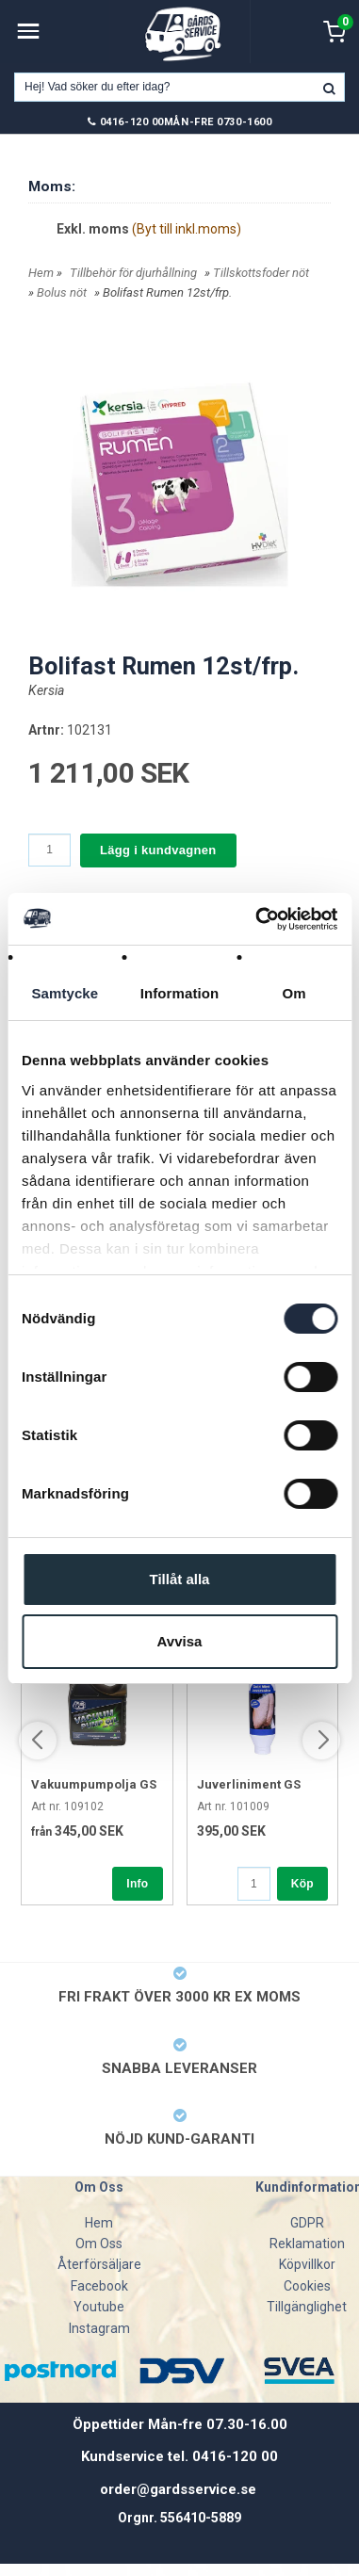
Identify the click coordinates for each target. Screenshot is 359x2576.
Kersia (46, 690)
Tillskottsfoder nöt (261, 273)
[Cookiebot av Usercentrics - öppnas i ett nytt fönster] (256, 919)
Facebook (99, 2285)
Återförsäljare (99, 2264)
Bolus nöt (62, 292)
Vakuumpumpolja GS (93, 1784)
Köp (302, 1883)
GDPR (307, 2222)
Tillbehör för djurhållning (133, 273)
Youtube (98, 2306)
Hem (41, 273)
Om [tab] (294, 993)
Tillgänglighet (307, 2306)
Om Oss (98, 2243)
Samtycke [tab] (64, 993)
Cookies (307, 2285)
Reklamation (307, 2243)
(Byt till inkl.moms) (186, 228)
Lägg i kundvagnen (158, 850)
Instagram (99, 2328)
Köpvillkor (307, 2264)
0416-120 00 (132, 122)
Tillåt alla (180, 1579)
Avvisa (180, 1641)
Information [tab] (180, 993)
